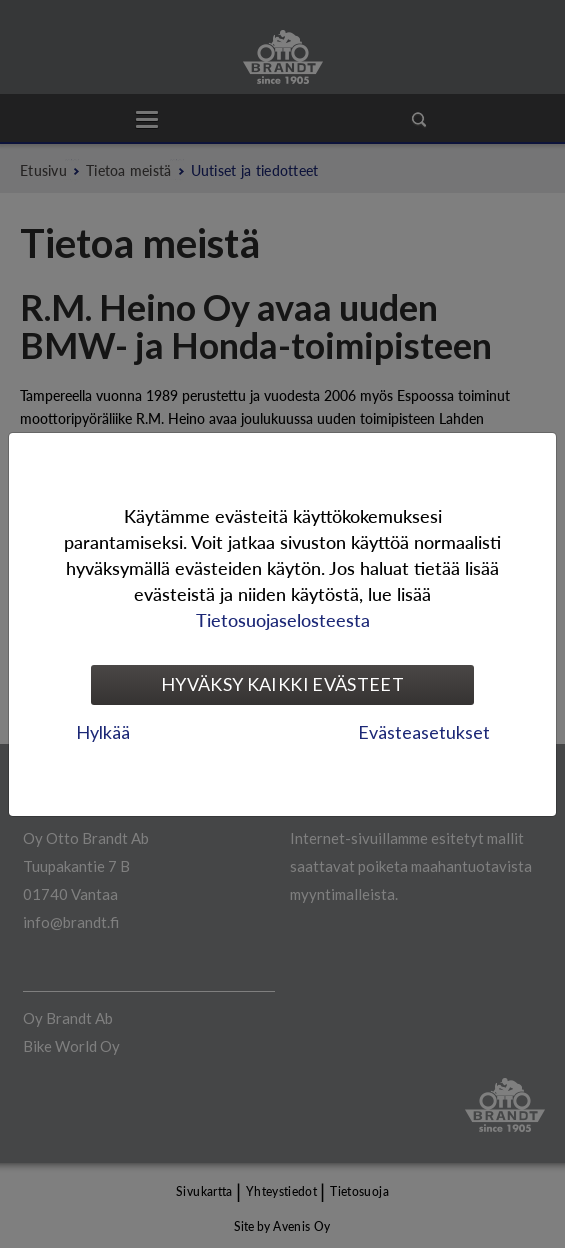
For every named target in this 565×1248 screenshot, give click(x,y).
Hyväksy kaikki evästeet (282, 684)
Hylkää (103, 732)
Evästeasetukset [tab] (424, 732)
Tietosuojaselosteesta (283, 619)
